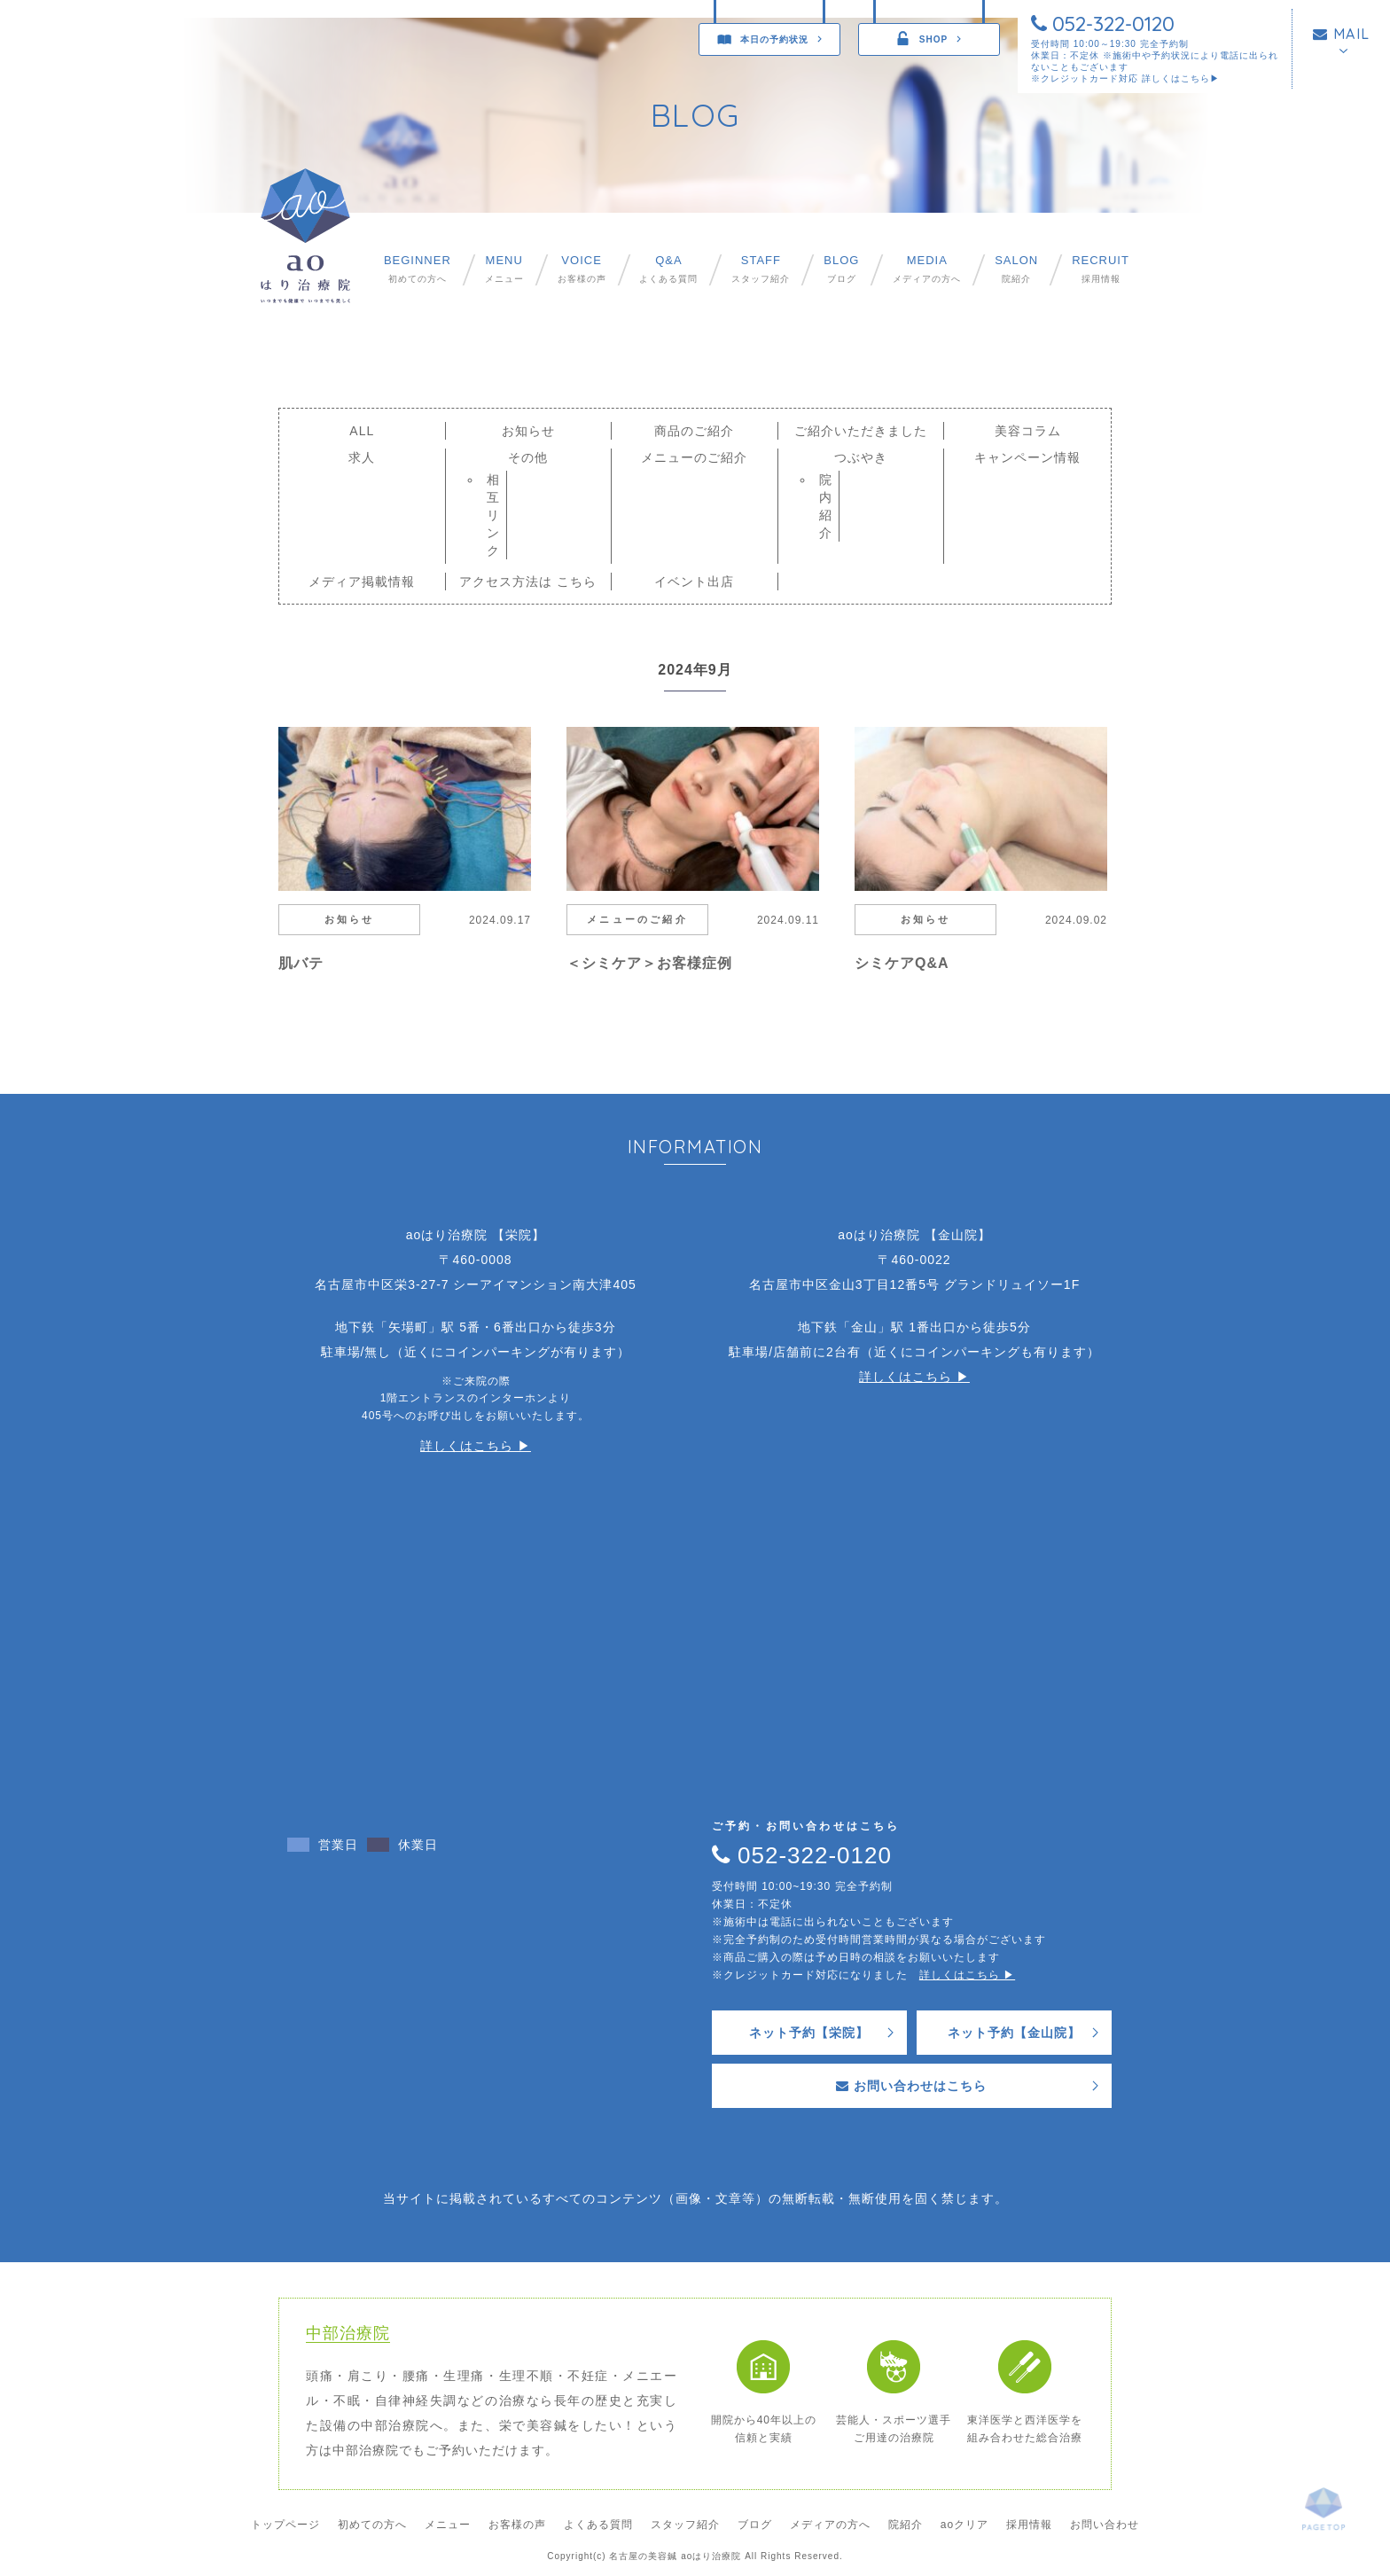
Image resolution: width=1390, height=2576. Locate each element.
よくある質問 (668, 269)
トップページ (285, 2524)
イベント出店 (694, 581)
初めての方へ (417, 269)
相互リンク (493, 515)
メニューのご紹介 (694, 457)
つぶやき (860, 457)
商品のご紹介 (694, 431)
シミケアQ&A (902, 963)
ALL (361, 431)
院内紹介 (825, 506)
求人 (361, 457)
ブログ (841, 269)
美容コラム (1028, 431)
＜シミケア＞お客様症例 (649, 963)
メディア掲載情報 (361, 581)
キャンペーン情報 (1027, 457)
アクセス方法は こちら (528, 581)
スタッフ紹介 (760, 269)
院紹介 (1016, 269)
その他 (528, 457)
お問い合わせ (1104, 2524)
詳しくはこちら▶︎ (1181, 78)
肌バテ (301, 963)
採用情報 (1100, 269)
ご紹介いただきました (860, 431)
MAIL (1341, 34)
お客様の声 (582, 269)
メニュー (504, 269)
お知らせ (528, 431)
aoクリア (964, 2524)
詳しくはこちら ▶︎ (475, 1446)
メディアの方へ (927, 269)
